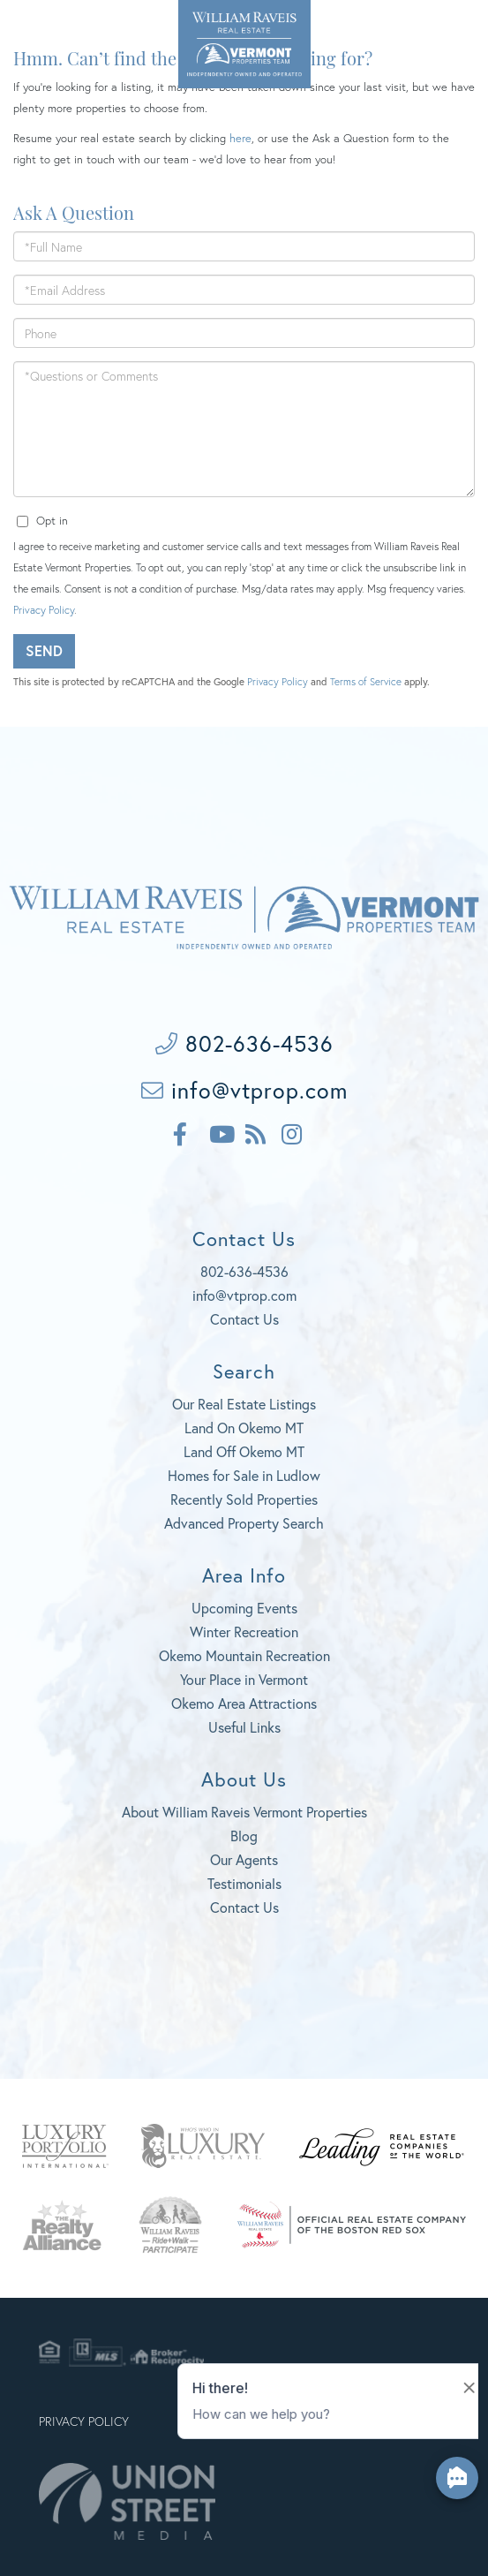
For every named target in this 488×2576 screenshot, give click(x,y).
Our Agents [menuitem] (244, 1859)
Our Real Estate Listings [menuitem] (244, 1403)
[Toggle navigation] (451, 29)
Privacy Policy (43, 609)
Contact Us (244, 1319)
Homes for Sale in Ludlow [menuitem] (244, 1475)
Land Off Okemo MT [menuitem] (244, 1451)
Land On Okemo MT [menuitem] (244, 1427)
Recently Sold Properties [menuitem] (244, 1499)
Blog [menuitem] (244, 1835)
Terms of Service (366, 681)
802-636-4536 (49, 25)
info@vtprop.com (244, 1090)
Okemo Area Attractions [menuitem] (244, 1703)
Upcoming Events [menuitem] (244, 1607)
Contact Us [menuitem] (244, 1907)
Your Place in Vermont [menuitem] (244, 1679)
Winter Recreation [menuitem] (244, 1631)
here (240, 138)
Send (44, 650)
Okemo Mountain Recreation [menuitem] (244, 1655)
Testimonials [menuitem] (244, 1883)
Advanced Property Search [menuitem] (244, 1523)
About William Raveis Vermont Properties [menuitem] (244, 1811)
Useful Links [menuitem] (244, 1727)
